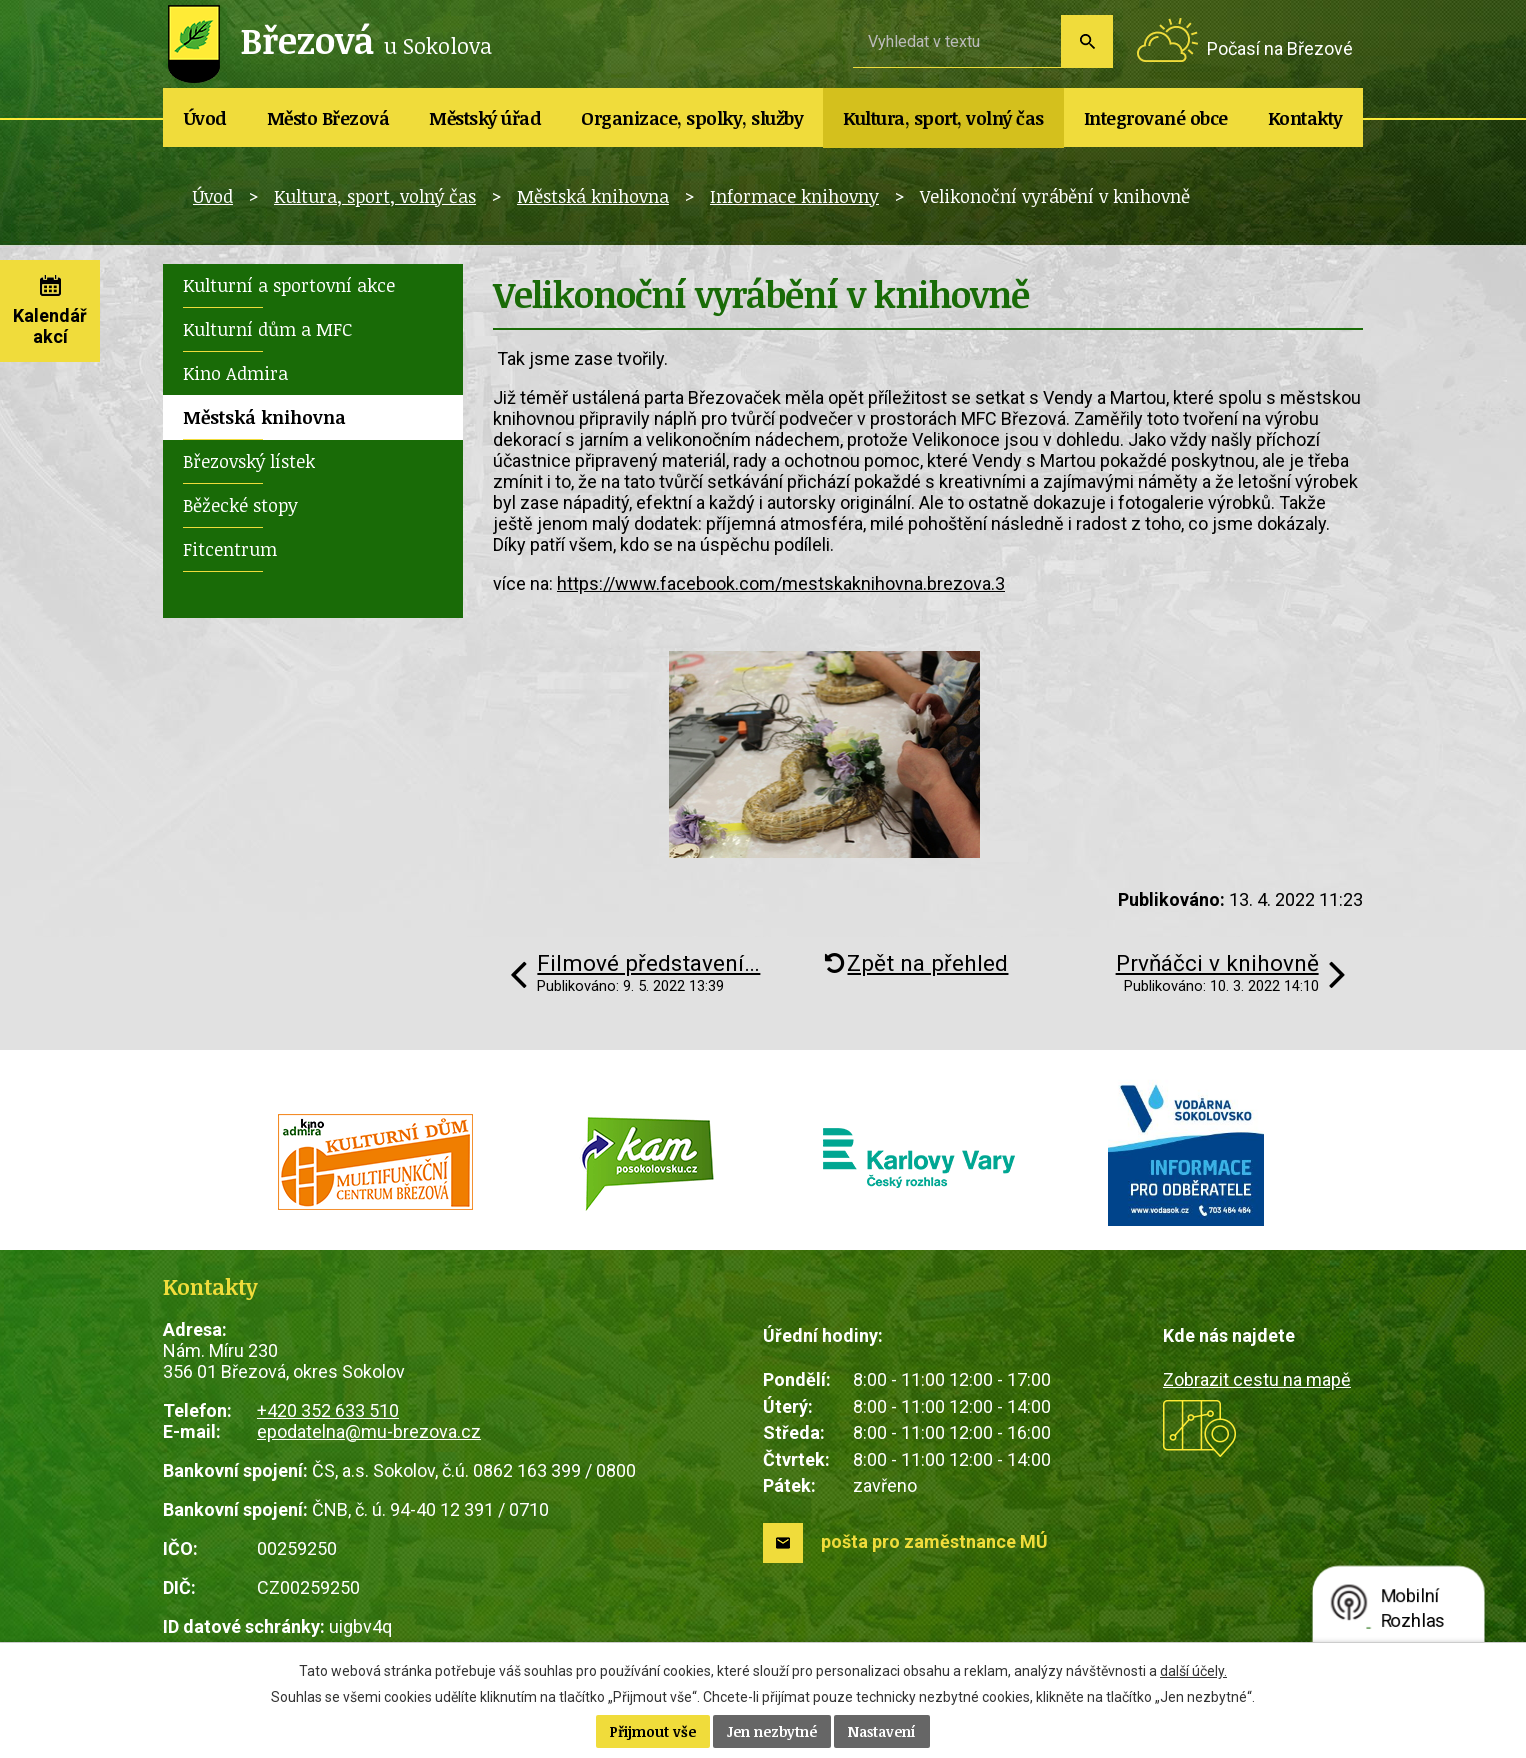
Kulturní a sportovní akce (289, 285)
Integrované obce (1156, 118)
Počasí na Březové (1280, 48)
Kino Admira (235, 373)
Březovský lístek (249, 461)
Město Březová (328, 118)
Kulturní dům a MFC (267, 329)
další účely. (1193, 1671)
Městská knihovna (593, 196)
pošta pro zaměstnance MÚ (934, 1541)
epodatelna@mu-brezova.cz (369, 1431)
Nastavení (882, 1731)
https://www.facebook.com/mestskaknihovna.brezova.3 (781, 583)
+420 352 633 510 (328, 1410)
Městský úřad (485, 118)
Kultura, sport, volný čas (943, 118)
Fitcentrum (230, 549)
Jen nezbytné (772, 1731)
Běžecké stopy (240, 505)
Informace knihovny (794, 196)
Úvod (205, 118)
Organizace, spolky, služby (692, 118)
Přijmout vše (653, 1731)
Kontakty (1305, 118)
